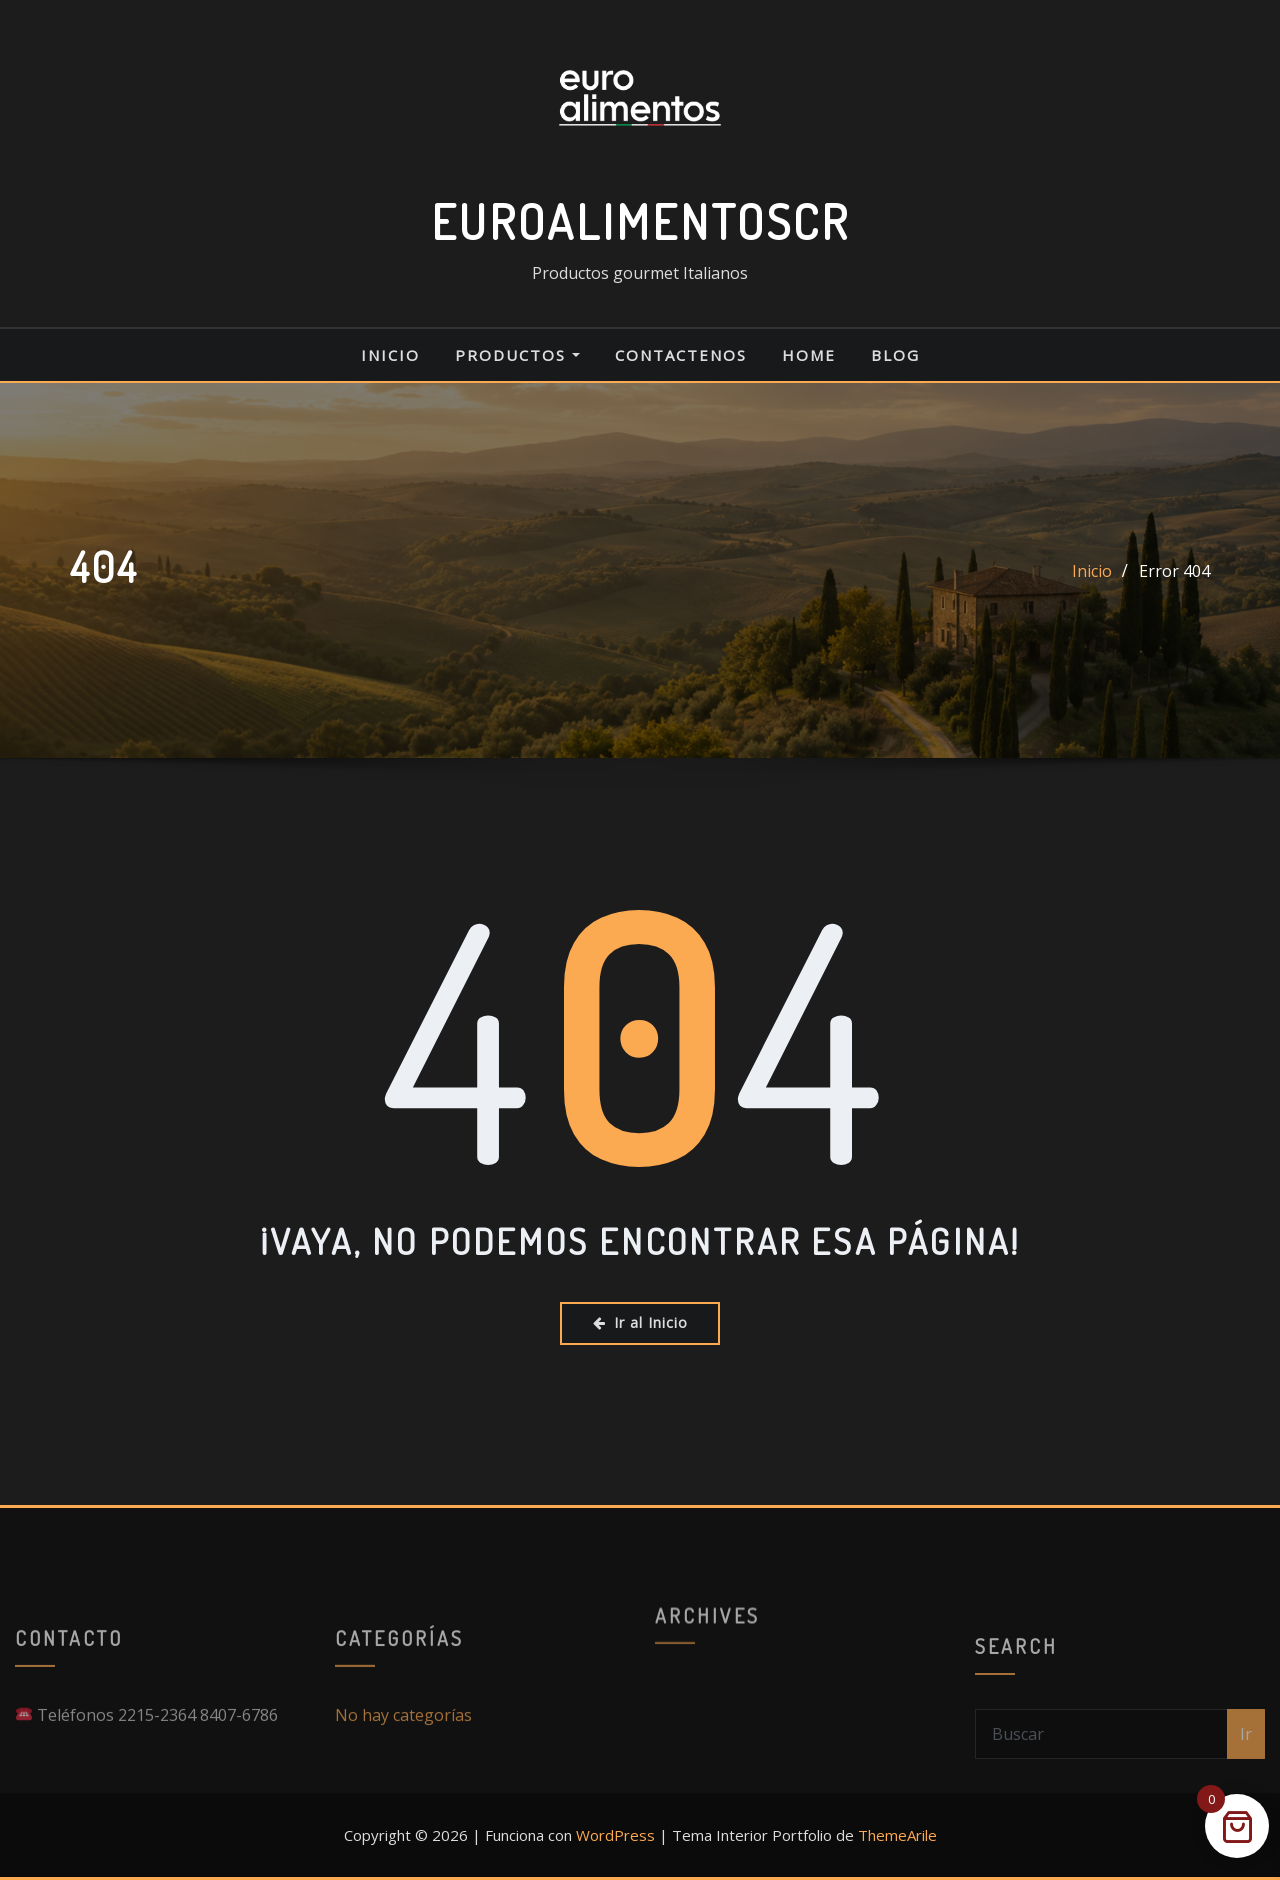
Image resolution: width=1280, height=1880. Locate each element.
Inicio (390, 355)
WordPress (615, 1835)
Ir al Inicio (640, 1322)
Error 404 (1174, 571)
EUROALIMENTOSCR (640, 221)
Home (809, 355)
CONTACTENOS (681, 355)
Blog (895, 355)
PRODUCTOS (517, 355)
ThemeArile (897, 1835)
